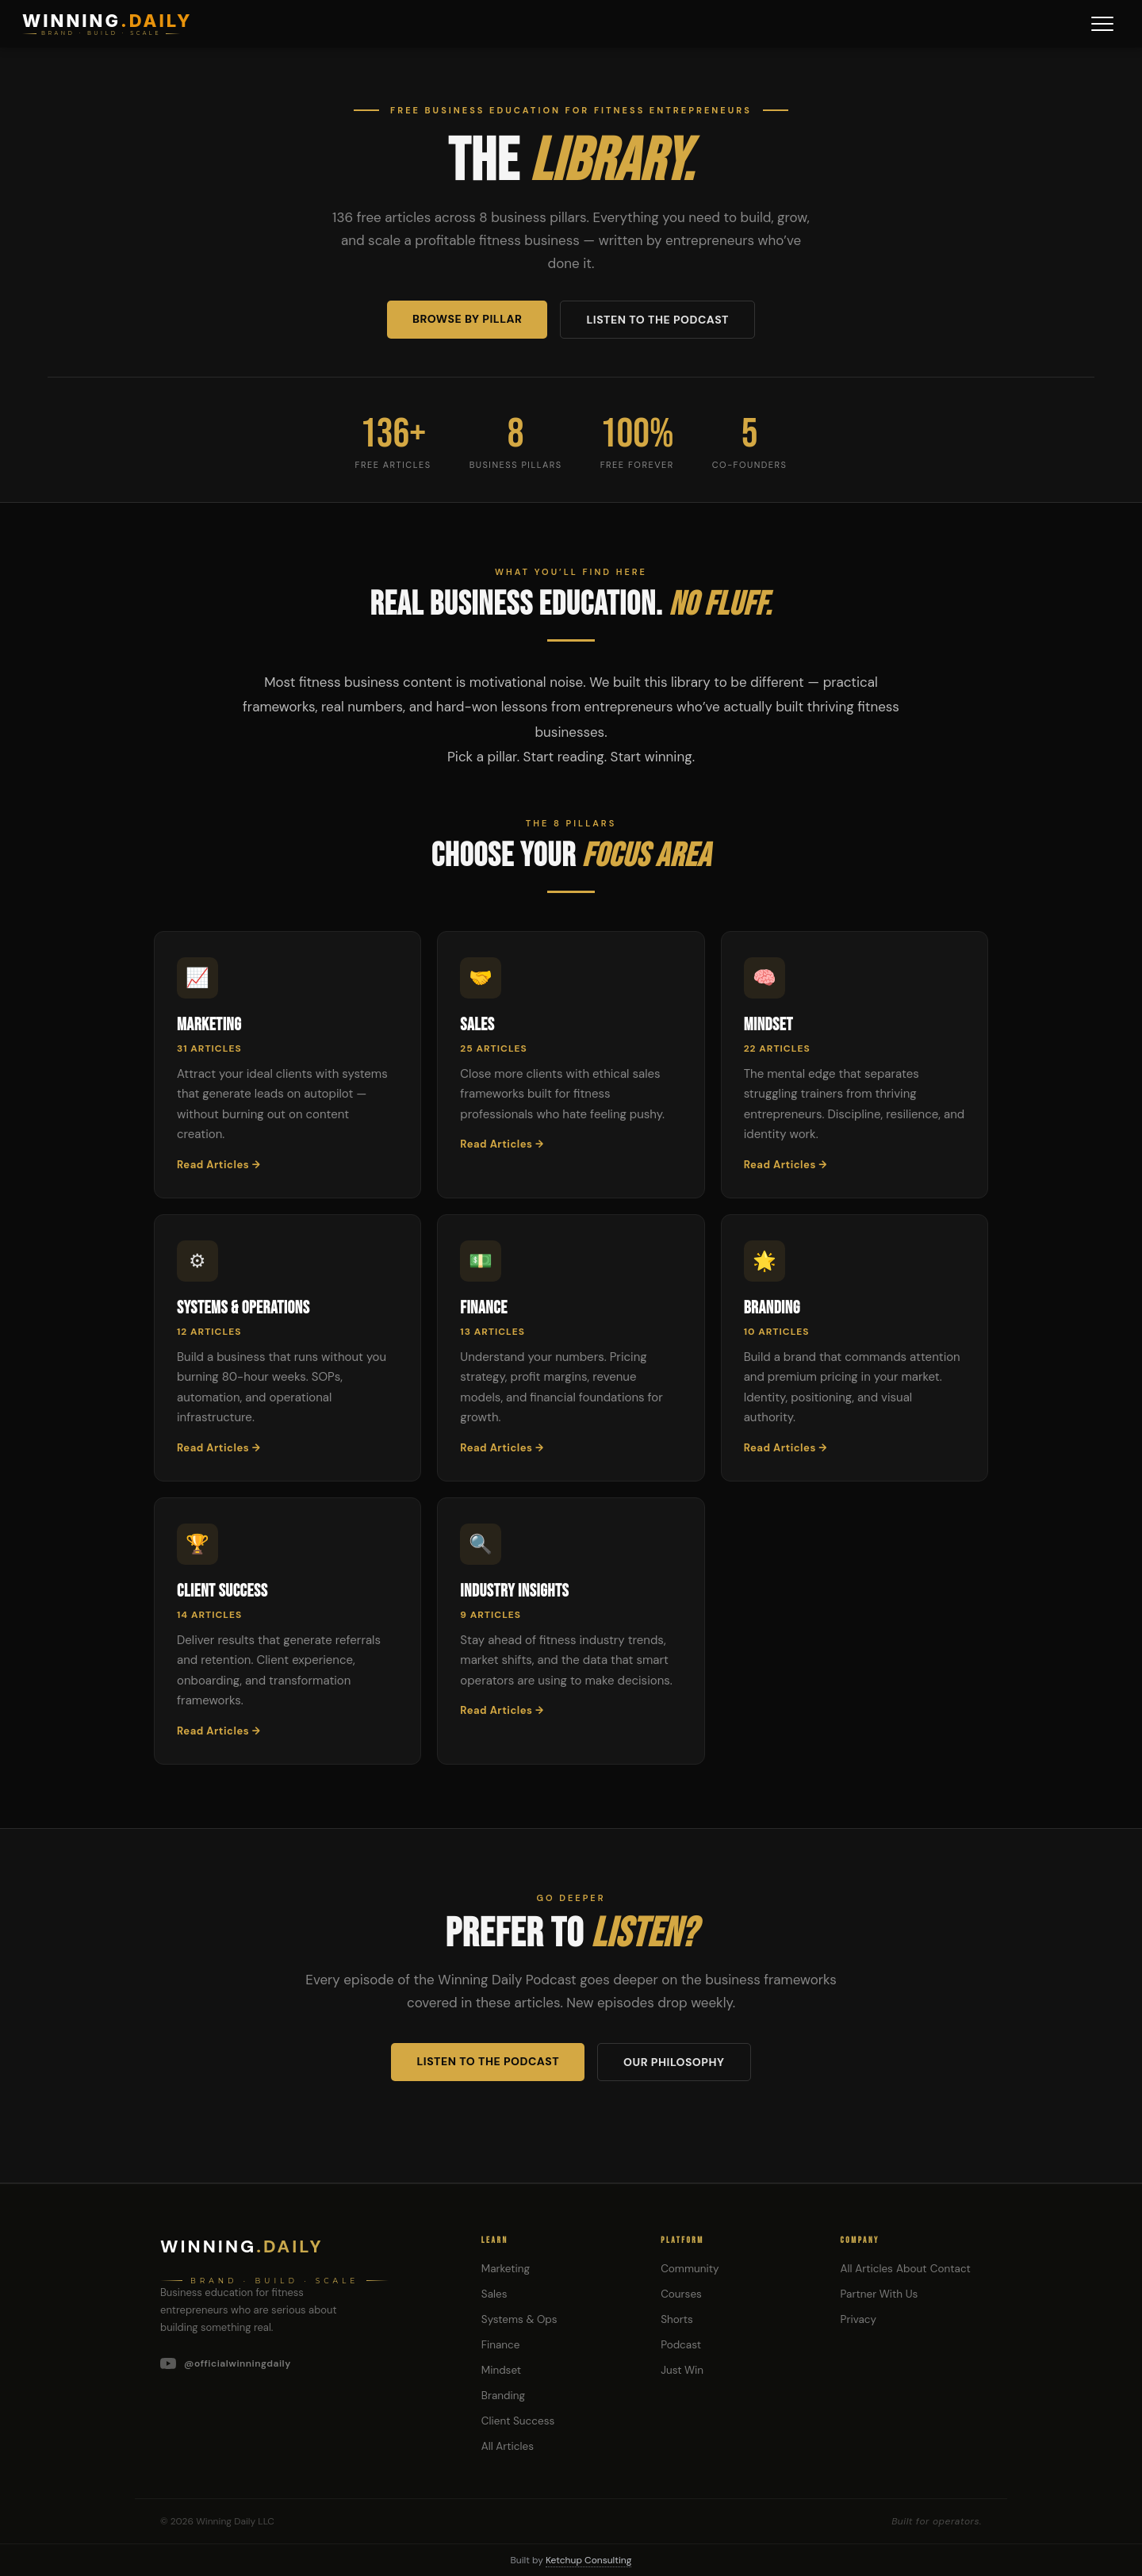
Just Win (682, 2370)
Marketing (505, 2268)
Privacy (858, 2319)
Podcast (681, 2345)
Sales (494, 2294)
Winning (242, 2246)
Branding (503, 2395)
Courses (681, 2294)
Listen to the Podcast (657, 319)
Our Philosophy (673, 2062)
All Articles (507, 2446)
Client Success (517, 2421)
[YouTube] (301, 2363)
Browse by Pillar (467, 319)
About (911, 2268)
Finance (500, 2345)
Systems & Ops (519, 2319)
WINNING (107, 20)
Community (690, 2268)
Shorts (677, 2319)
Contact (950, 2268)
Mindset (501, 2370)
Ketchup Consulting (588, 2560)
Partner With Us (879, 2294)
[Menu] (1102, 23)
